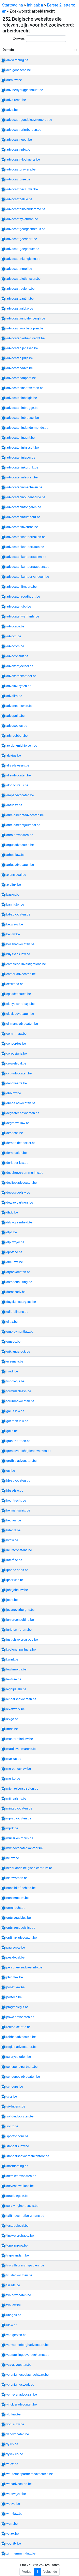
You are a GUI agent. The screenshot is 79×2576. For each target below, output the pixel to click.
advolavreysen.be (18, 686)
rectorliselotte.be (18, 2027)
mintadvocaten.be (19, 1808)
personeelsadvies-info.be (24, 1967)
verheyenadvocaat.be (21, 2394)
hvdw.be (12, 1540)
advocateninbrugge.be (22, 408)
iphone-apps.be (17, 1570)
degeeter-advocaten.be (22, 1113)
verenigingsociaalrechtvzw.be (27, 2375)
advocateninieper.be (20, 457)
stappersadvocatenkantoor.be (27, 2156)
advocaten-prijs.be (19, 358)
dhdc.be (12, 1212)
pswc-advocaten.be (20, 2017)
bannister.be (15, 904)
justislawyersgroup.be (22, 1639)
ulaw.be (11, 2325)
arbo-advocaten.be (19, 835)
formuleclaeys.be (18, 1391)
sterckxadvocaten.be (21, 2176)
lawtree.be (13, 1679)
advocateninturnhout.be (23, 517)
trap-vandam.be (17, 2255)
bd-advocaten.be (18, 914)
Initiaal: (35, 5)
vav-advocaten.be (18, 2365)
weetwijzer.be (16, 2494)
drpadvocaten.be (18, 1272)
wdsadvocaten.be (19, 2484)
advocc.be (13, 636)
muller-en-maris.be (19, 1838)
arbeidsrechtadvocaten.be (25, 815)
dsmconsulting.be (19, 1282)
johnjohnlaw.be (17, 1590)
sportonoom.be (17, 2136)
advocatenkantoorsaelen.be (26, 557)
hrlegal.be (13, 1530)
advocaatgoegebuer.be (22, 249)
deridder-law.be (17, 1163)
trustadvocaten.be (19, 2275)
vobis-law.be (15, 2424)
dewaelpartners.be (19, 1202)
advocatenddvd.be (19, 368)
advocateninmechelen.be (24, 487)
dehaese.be (14, 1133)
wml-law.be (14, 2514)
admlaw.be (14, 80)
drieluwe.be (14, 1262)
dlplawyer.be (15, 1242)
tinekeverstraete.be (20, 2235)
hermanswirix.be (18, 1510)
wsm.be (12, 2524)
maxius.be (13, 1759)
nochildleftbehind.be (21, 1888)
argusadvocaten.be (20, 845)
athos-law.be (15, 855)
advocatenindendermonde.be (27, 428)
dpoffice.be (14, 1252)
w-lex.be (12, 2464)
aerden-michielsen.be (21, 745)
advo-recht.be (16, 100)
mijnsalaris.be (16, 1798)
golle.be (12, 1431)
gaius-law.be (15, 1411)
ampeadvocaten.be (20, 795)
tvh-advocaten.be (18, 2295)
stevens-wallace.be (20, 2186)
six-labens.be (15, 2106)
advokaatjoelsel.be (19, 666)
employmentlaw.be (19, 1332)
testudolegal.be (17, 2226)
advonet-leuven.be (19, 706)
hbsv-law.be (14, 1490)
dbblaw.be (13, 1093)
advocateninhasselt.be (22, 447)
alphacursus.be (17, 785)
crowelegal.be (16, 1063)
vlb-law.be (13, 2414)
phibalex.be (14, 1977)
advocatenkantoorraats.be (25, 547)
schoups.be (14, 2086)
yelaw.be (12, 2533)
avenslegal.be (16, 875)
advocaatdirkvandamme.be (25, 209)
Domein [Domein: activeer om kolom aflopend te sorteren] (8, 50)
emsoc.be (13, 1341)
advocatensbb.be (18, 606)
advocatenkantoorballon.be (26, 537)
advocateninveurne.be (22, 527)
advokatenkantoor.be (21, 676)
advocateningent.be (20, 438)
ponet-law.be (15, 1987)
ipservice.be (14, 1580)
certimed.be (14, 984)
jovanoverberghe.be (20, 1610)
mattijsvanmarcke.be (21, 1749)
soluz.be (12, 2126)
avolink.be (13, 885)
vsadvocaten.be (17, 2434)
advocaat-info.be (18, 149)
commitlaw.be (16, 1034)
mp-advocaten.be (18, 1818)
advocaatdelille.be (19, 199)
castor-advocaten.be (21, 974)
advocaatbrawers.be (20, 169)
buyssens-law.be (18, 954)
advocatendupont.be (21, 378)
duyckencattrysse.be (21, 1302)
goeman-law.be (17, 1421)
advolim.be (14, 696)
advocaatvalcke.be (19, 308)
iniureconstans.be (19, 1550)
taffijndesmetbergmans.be (25, 2216)
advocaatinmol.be (19, 269)
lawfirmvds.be (16, 1669)
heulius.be (13, 1520)
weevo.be (13, 2504)
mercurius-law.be (18, 1769)
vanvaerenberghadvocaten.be (27, 2345)
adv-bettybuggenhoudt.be (24, 90)
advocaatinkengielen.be (23, 259)
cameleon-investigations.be (26, 964)
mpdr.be (12, 1828)
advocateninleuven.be (22, 477)
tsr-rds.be (13, 2285)
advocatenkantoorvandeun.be (27, 577)
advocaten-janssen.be (22, 348)
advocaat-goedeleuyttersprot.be (29, 120)
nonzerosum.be (17, 1898)
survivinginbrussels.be (22, 2206)
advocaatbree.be (18, 179)
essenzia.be (14, 1361)
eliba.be (12, 1322)
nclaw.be (12, 1858)
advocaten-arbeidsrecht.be (25, 338)
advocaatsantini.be (20, 298)
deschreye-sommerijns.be (24, 1173)
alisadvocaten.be (18, 775)
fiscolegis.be (15, 1381)
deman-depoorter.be (20, 1143)
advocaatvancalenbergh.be (25, 318)
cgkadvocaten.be (18, 994)
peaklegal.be (15, 1957)
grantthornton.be (18, 1441)
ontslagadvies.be (18, 1918)
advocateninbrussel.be (22, 418)
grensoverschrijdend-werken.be (28, 1451)
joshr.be (12, 1600)
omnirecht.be (15, 1908)
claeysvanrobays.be (20, 1004)
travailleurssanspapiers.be (25, 2265)
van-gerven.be (16, 2335)
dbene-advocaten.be (20, 1103)
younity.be (13, 2543)
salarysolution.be (18, 2057)
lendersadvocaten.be (21, 1699)
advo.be (12, 110)
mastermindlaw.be (19, 1739)
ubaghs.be (13, 2315)
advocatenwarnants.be (22, 616)
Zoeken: (39, 38)
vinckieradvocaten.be (21, 2404)
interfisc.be (14, 1560)
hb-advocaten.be (18, 1481)
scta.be (11, 2096)
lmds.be (12, 1729)
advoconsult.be (17, 656)
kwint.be (12, 1659)
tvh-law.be (13, 2305)
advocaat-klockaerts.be (23, 159)
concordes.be (16, 1043)
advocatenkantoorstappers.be (27, 567)
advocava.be (15, 626)
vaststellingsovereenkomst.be (27, 2355)
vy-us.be (12, 2444)
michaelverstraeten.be (22, 1788)
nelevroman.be (17, 1878)
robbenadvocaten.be (21, 2037)
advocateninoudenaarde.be (25, 497)
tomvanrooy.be (17, 2245)
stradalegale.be (17, 2196)
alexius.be (13, 755)
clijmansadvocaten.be (22, 1024)
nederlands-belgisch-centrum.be (29, 1868)
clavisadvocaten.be (20, 1014)
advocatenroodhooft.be (23, 596)
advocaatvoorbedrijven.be (24, 328)
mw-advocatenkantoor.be (24, 1848)
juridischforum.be (19, 1630)
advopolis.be (15, 716)
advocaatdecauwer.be (22, 189)
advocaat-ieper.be (19, 140)
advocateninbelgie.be (21, 398)
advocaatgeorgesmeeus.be (25, 229)
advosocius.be (16, 726)
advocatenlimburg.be (21, 587)
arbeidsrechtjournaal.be (23, 825)
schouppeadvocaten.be (23, 2077)
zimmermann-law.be (20, 2553)
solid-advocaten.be (19, 2116)
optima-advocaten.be (21, 1937)
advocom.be (15, 646)
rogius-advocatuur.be (21, 2047)
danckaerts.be (16, 1083)
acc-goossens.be (18, 70)
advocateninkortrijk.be (22, 467)
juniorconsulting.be (20, 1620)
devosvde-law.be (18, 1192)
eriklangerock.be (18, 1351)
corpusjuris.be (16, 1053)
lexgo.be (12, 1719)
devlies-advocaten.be (21, 1183)
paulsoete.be (15, 1947)
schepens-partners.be (21, 2067)
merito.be (13, 1779)
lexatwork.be (15, 1709)
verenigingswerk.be (20, 2384)
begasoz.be (14, 924)
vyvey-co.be (14, 2454)
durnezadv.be (16, 1292)
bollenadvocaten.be (20, 944)
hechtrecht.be (16, 1500)
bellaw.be (13, 934)
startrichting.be (17, 2166)
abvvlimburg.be (17, 60)
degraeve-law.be (18, 1123)
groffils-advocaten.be (21, 1461)
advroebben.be (17, 736)
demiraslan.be (16, 1153)
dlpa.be (11, 1232)
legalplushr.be (16, 1689)
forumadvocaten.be (20, 1401)
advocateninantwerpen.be (25, 388)
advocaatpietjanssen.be (23, 279)
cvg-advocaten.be (19, 1073)
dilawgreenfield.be (19, 1222)
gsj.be (10, 1471)
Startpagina (12, 5)
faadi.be (12, 1371)
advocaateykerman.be (22, 219)
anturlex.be (14, 805)
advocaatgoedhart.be (21, 239)
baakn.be (12, 894)
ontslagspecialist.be (20, 1928)
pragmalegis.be (17, 2007)
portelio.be (14, 1997)
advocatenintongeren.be (23, 507)
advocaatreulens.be (20, 289)
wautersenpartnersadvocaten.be (29, 2474)
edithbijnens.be (17, 1312)
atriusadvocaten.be (20, 865)
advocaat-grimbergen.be (23, 130)
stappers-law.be (17, 2146)
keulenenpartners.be (21, 1649)
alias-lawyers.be (17, 765)
